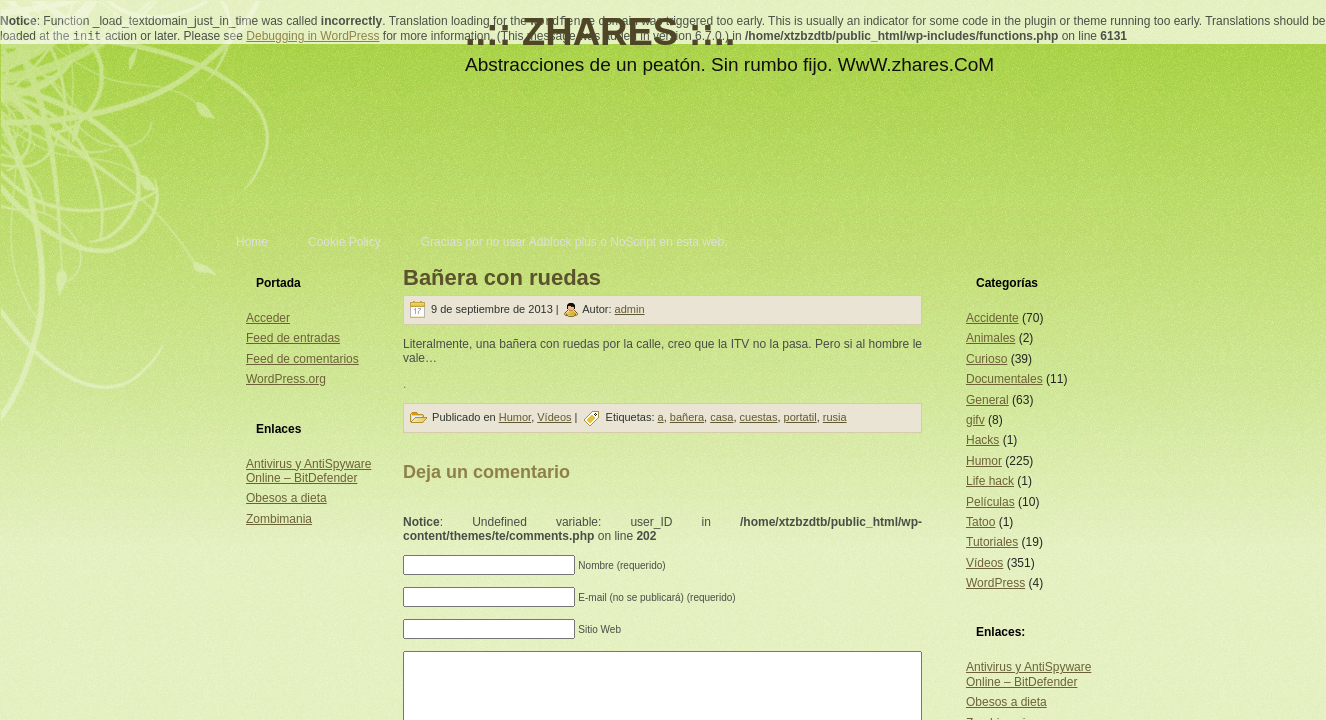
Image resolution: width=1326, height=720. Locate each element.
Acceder (268, 318)
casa (721, 417)
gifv (975, 420)
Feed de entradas (293, 338)
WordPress (995, 583)
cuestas (759, 417)
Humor (515, 417)
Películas (990, 502)
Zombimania (279, 519)
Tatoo (980, 522)
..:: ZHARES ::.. (600, 32)
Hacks (982, 440)
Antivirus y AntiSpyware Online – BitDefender (308, 471)
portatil (800, 417)
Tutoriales (992, 542)
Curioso (986, 359)
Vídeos (554, 417)
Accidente (992, 318)
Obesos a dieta (286, 498)
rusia (835, 417)
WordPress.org (286, 379)
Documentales (1004, 379)
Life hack (990, 481)
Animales (990, 338)
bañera (687, 417)
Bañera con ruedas (502, 277)
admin (630, 309)
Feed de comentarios (302, 359)
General (987, 400)
